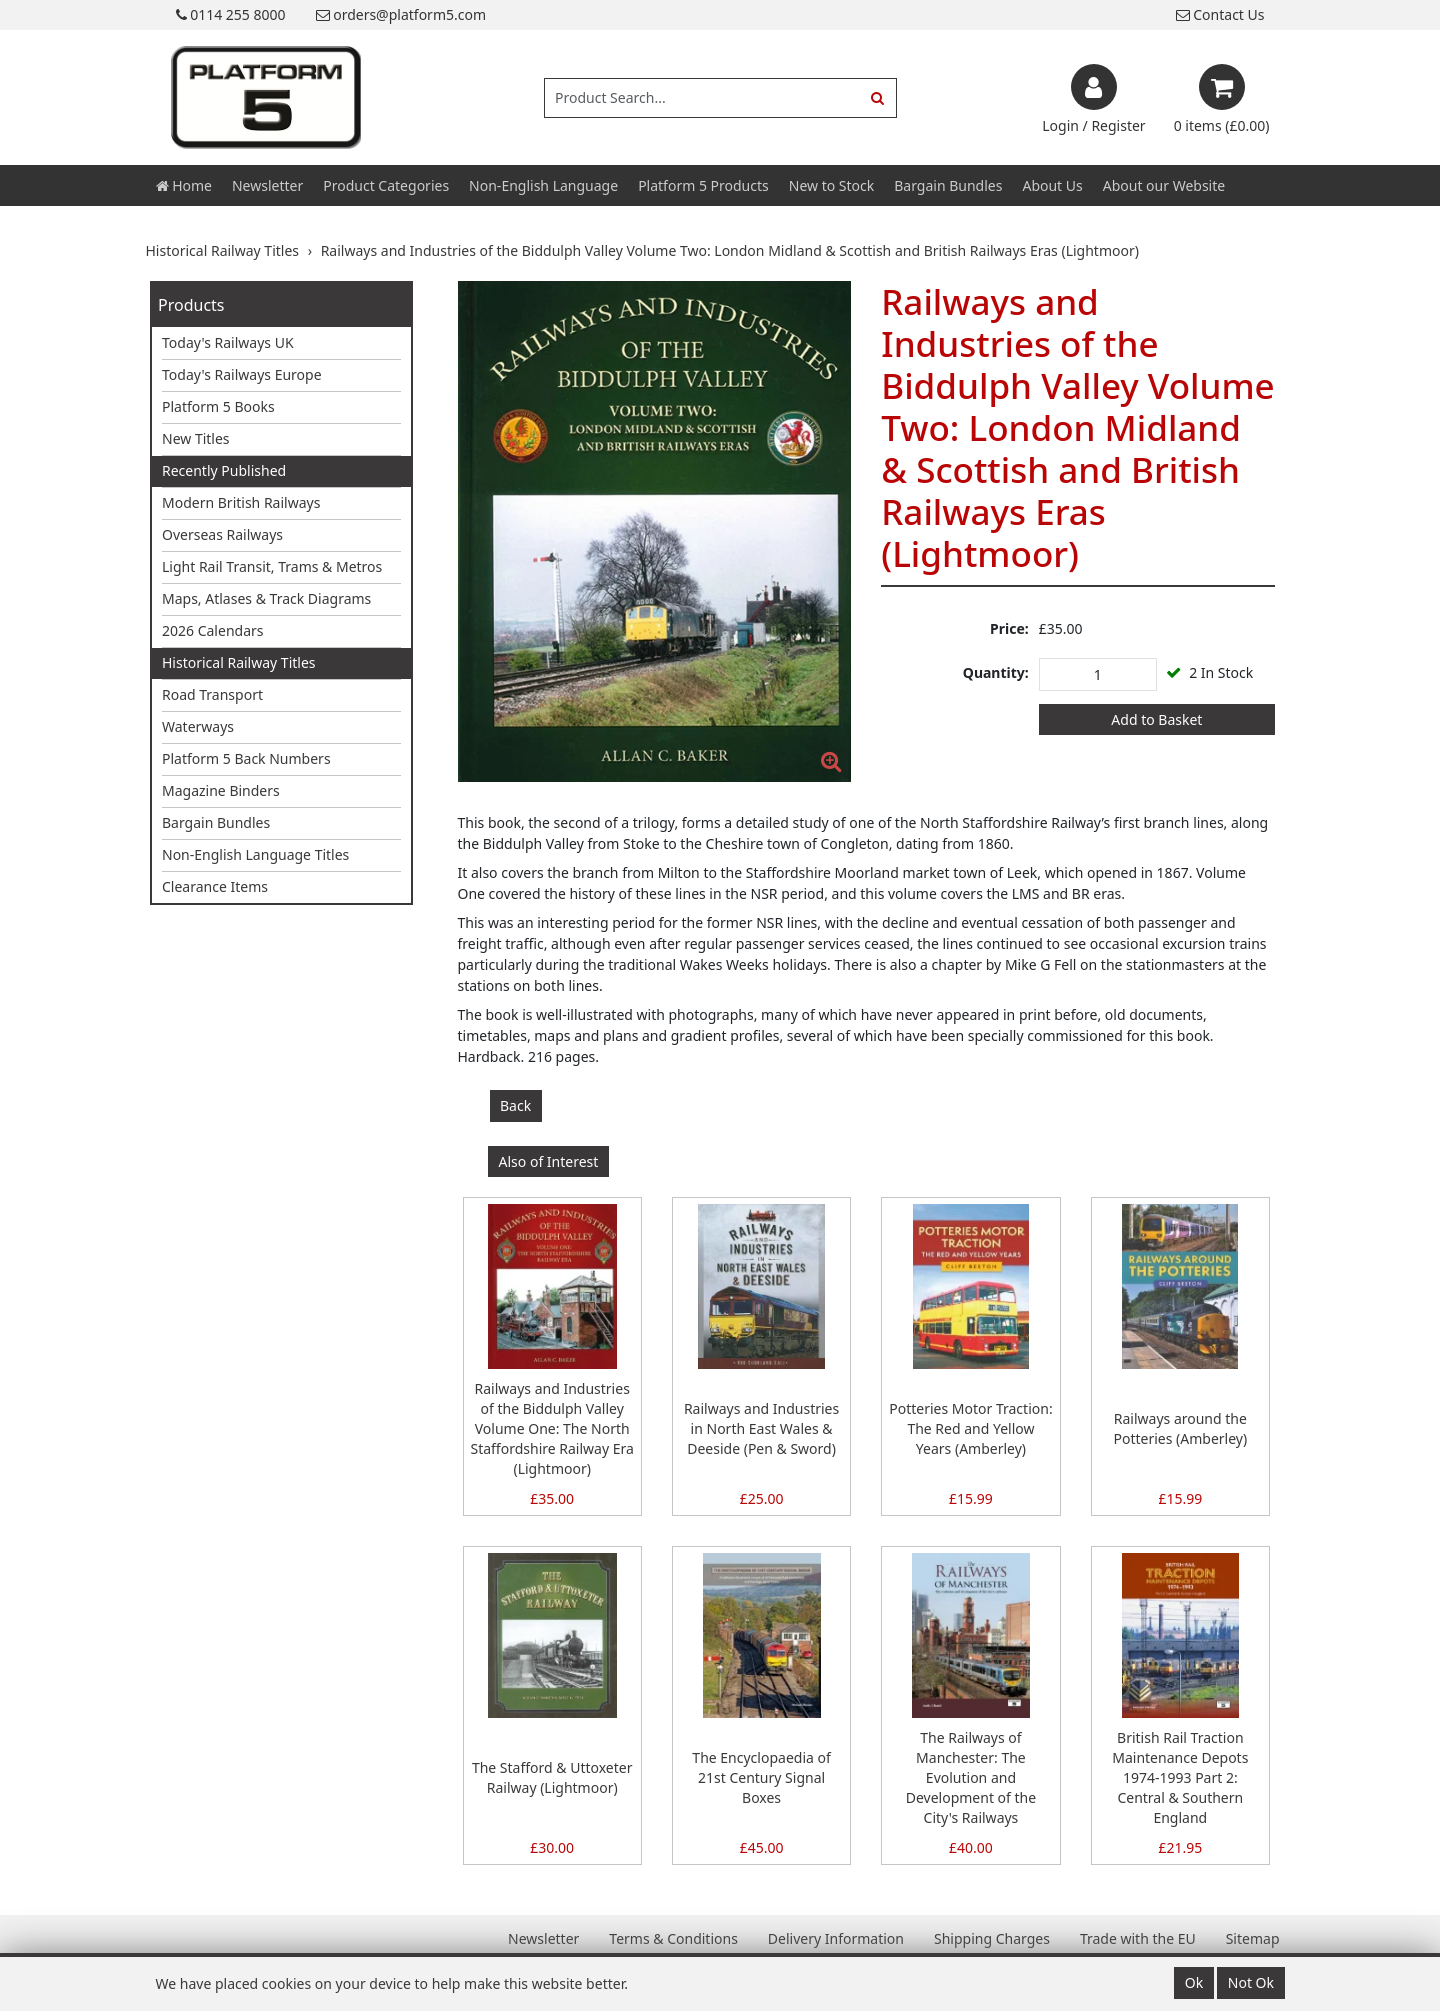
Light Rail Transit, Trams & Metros (272, 566)
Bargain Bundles (948, 185)
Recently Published (224, 470)
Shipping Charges (992, 1938)
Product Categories (386, 185)
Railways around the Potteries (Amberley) (1180, 1428)
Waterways (198, 726)
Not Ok (1251, 1982)
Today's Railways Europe (242, 374)
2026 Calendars (213, 630)
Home (184, 185)
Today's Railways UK (228, 342)
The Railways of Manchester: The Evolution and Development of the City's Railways (971, 1777)
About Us (1052, 185)
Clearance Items (215, 886)
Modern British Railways (241, 502)
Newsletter (267, 185)
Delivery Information (836, 1938)
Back (515, 1105)
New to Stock (831, 185)
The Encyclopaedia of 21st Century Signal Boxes (761, 1777)
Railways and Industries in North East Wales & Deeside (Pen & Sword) (761, 1428)
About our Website (1164, 185)
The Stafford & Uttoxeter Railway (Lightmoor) (552, 1777)
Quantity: (996, 672)
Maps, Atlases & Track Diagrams (266, 598)
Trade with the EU (1138, 1938)
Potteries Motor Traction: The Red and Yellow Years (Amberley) (970, 1428)
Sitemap (1253, 1938)
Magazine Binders (221, 790)
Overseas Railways (222, 534)
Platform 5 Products (703, 185)
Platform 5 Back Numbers (246, 758)
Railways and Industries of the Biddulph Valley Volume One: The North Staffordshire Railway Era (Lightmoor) (551, 1428)
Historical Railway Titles (239, 662)
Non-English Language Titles (255, 854)
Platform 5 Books (218, 406)
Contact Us (1220, 14)
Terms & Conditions (673, 1938)
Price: (1009, 628)
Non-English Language (543, 185)
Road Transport (212, 694)
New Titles (196, 438)
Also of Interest (549, 1161)
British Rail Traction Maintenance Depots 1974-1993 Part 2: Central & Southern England (1180, 1777)
